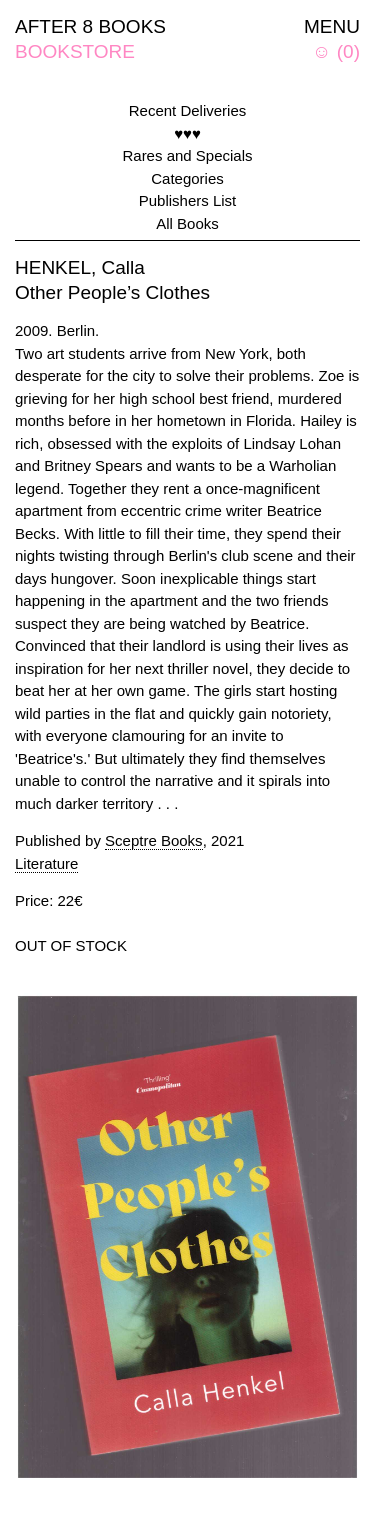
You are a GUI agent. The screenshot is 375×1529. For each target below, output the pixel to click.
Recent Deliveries (188, 110)
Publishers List (188, 200)
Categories (187, 178)
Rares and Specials (187, 155)
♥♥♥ (187, 133)
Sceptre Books (154, 840)
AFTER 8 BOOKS (90, 26)
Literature (46, 863)
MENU (332, 26)
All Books (187, 223)
